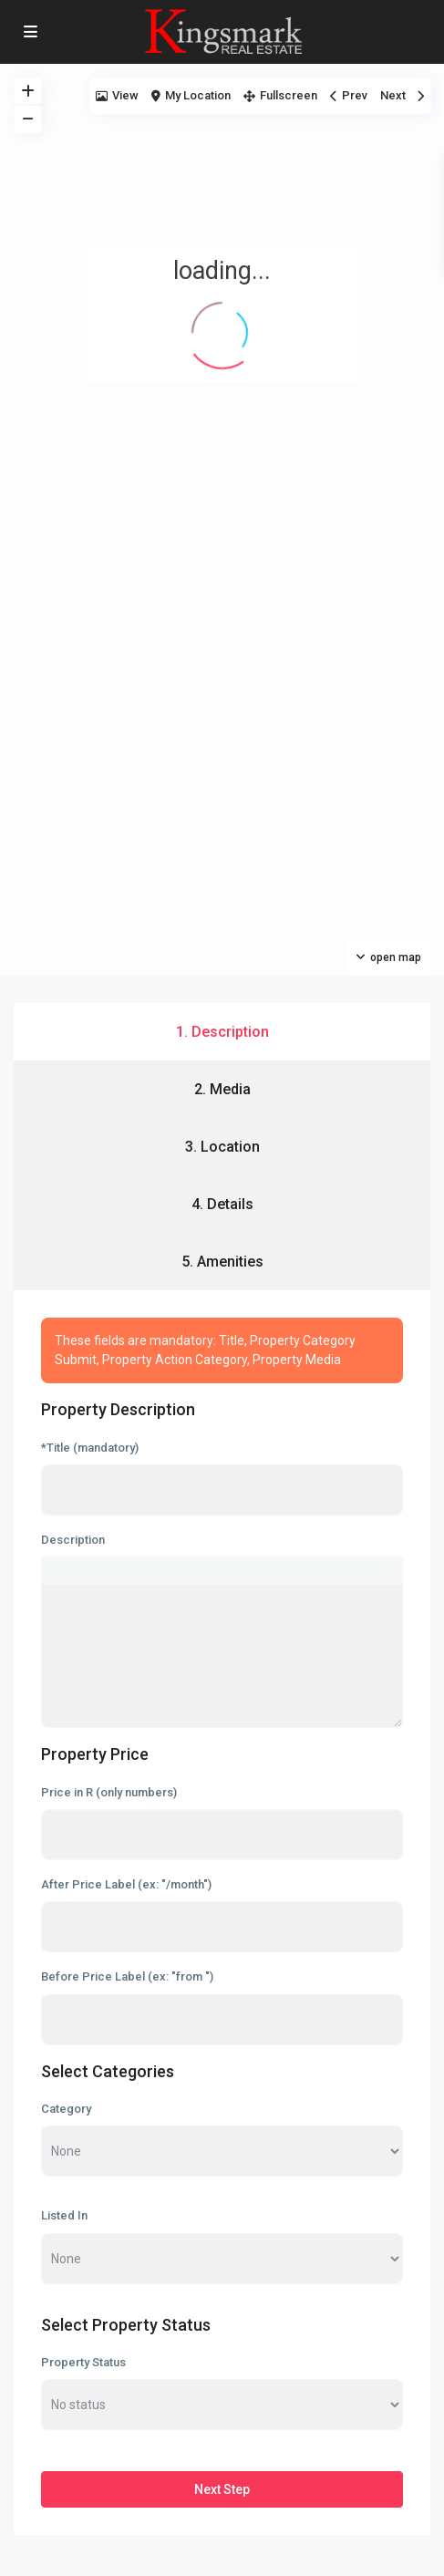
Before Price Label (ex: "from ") (127, 1976)
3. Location (222, 1146)
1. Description (222, 1031)
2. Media (222, 1089)
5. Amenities (222, 1261)
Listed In (64, 2215)
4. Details (222, 1204)
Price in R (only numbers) (109, 1792)
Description (73, 1540)
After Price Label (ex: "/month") (126, 1884)
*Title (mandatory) (90, 1447)
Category (66, 2109)
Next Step (222, 2489)
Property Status (83, 2362)
